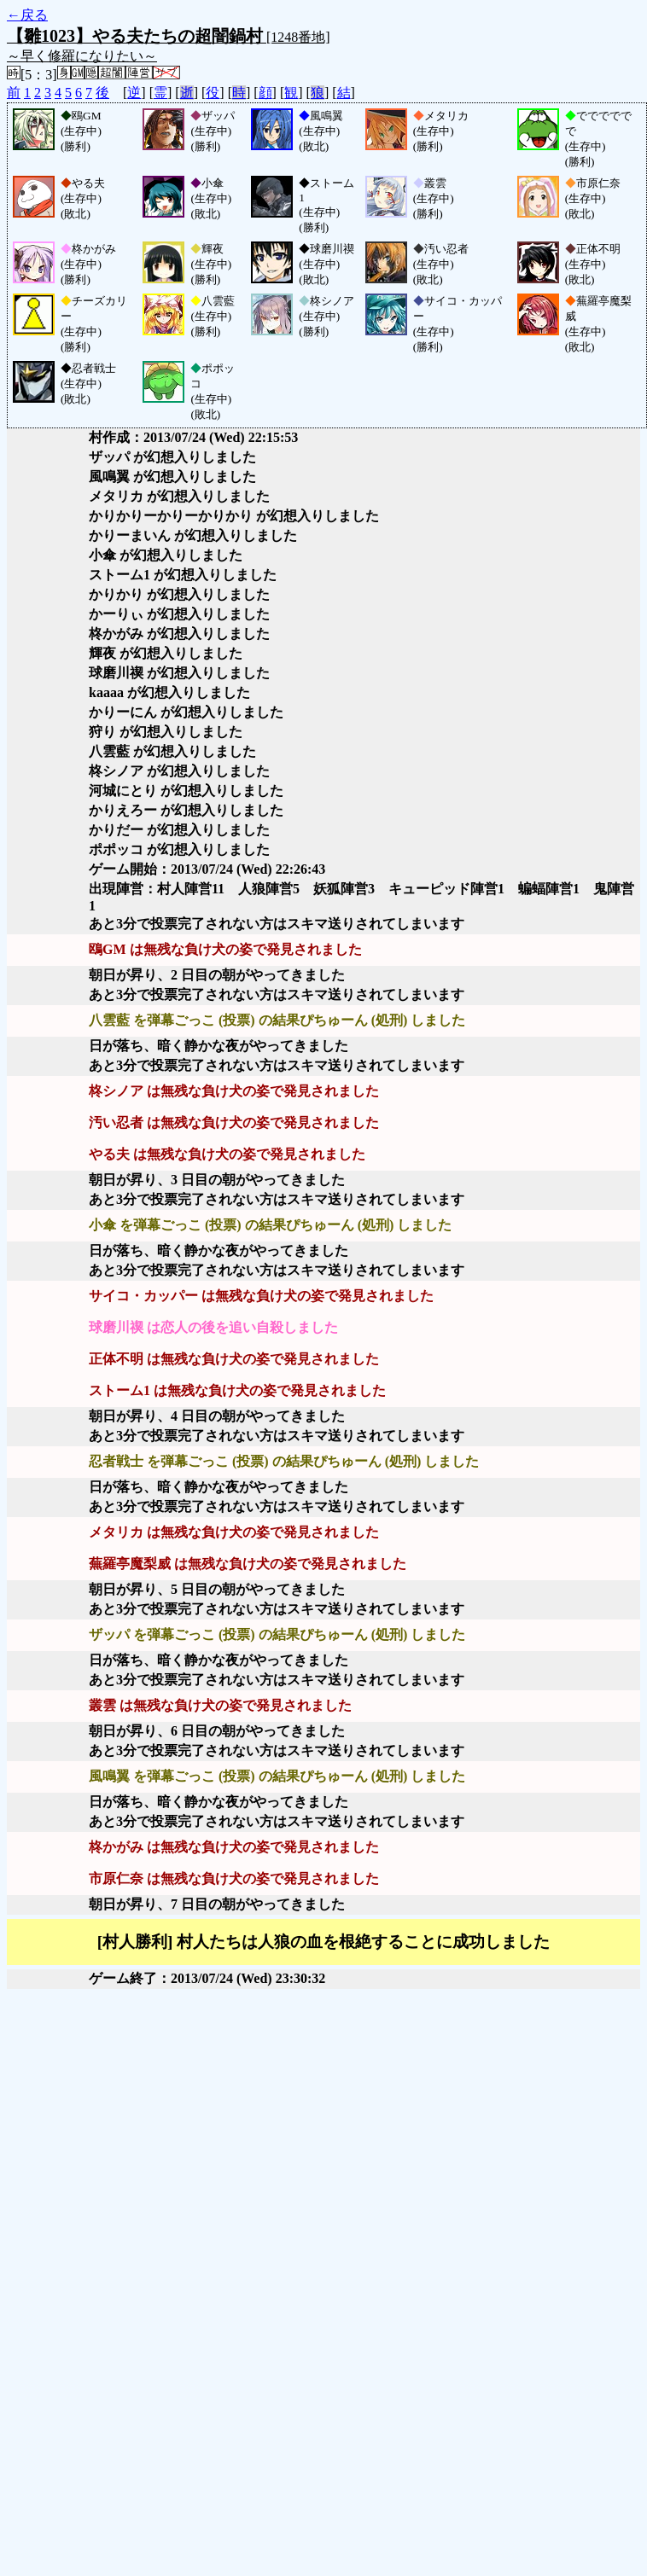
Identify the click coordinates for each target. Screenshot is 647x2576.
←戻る (27, 15)
